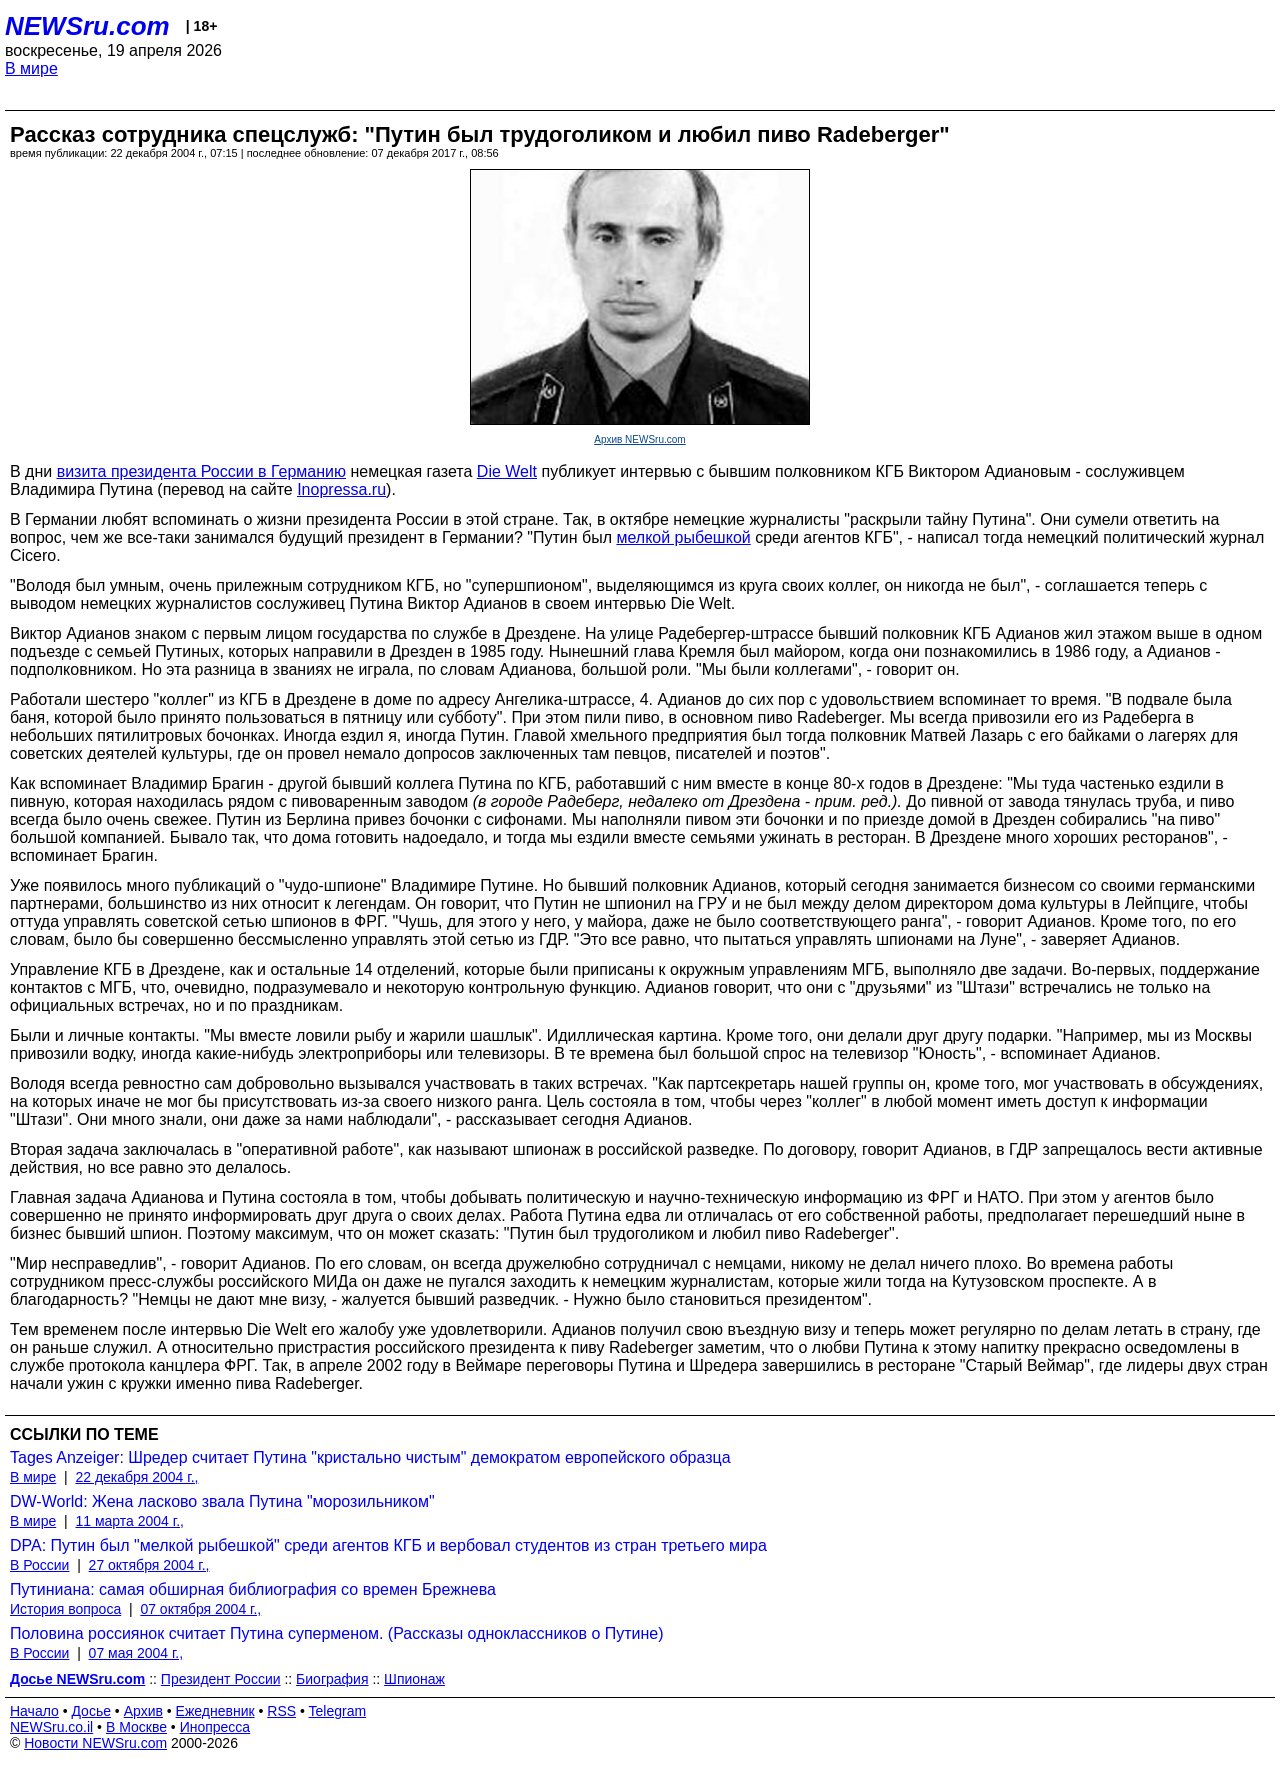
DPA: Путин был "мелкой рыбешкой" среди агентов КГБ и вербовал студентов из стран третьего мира (388, 1545)
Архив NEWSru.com (639, 439)
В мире (31, 68)
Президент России (221, 1679)
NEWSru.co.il (51, 1727)
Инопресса (215, 1727)
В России (39, 1565)
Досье (91, 1711)
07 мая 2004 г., (136, 1653)
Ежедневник (215, 1711)
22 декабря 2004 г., (136, 1477)
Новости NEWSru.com (95, 1743)
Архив (143, 1711)
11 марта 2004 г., (129, 1521)
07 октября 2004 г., (200, 1609)
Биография (332, 1679)
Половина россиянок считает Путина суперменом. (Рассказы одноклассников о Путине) (337, 1633)
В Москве (136, 1727)
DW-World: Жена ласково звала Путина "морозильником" (222, 1501)
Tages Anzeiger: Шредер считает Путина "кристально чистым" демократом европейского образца (370, 1457)
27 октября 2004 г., (149, 1565)
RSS (281, 1711)
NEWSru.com (87, 26)
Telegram (338, 1711)
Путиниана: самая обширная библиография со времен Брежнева (253, 1589)
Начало (34, 1711)
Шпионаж (414, 1679)
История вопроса (65, 1609)
